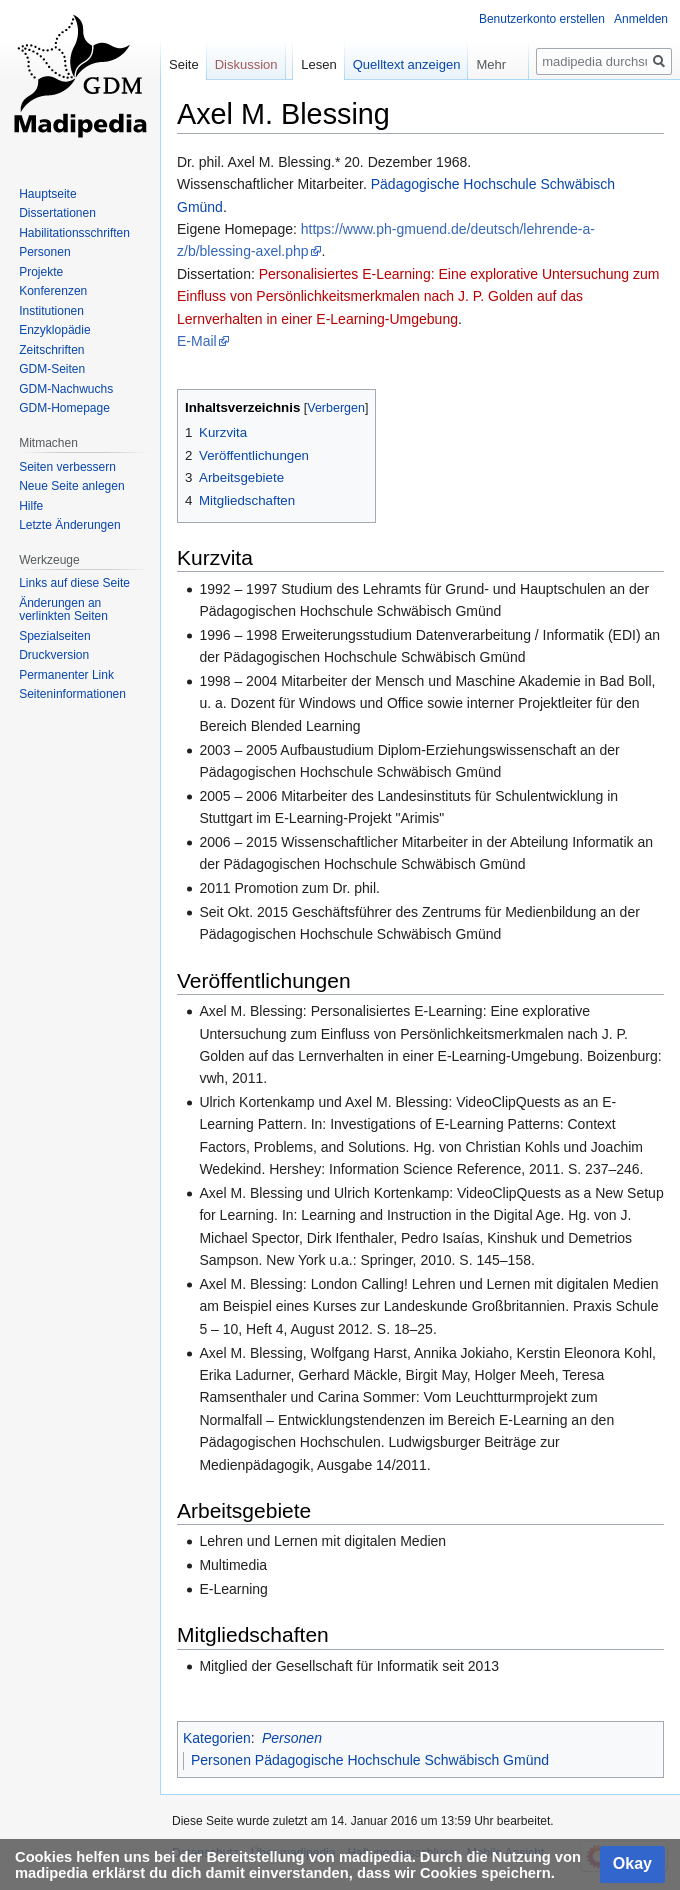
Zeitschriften (51, 350)
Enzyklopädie (54, 330)
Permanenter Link (66, 675)
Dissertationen (57, 213)
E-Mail (197, 341)
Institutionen (51, 311)
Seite (184, 64)
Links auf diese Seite (74, 583)
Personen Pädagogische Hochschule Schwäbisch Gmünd (370, 1760)
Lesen (318, 64)
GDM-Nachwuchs (66, 389)
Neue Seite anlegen (71, 486)
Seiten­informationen (72, 694)
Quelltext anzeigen (407, 64)
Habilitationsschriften (74, 233)
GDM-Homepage (64, 408)
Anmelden (641, 19)
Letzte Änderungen (69, 525)
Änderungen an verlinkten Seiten (63, 610)
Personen (292, 1738)
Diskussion (246, 64)
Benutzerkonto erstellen (542, 19)
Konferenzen (53, 291)
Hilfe (31, 506)
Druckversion (54, 655)
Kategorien (217, 1738)
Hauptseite (47, 194)
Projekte (41, 272)
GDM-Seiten (52, 369)
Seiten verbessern (67, 467)
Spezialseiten (54, 636)
